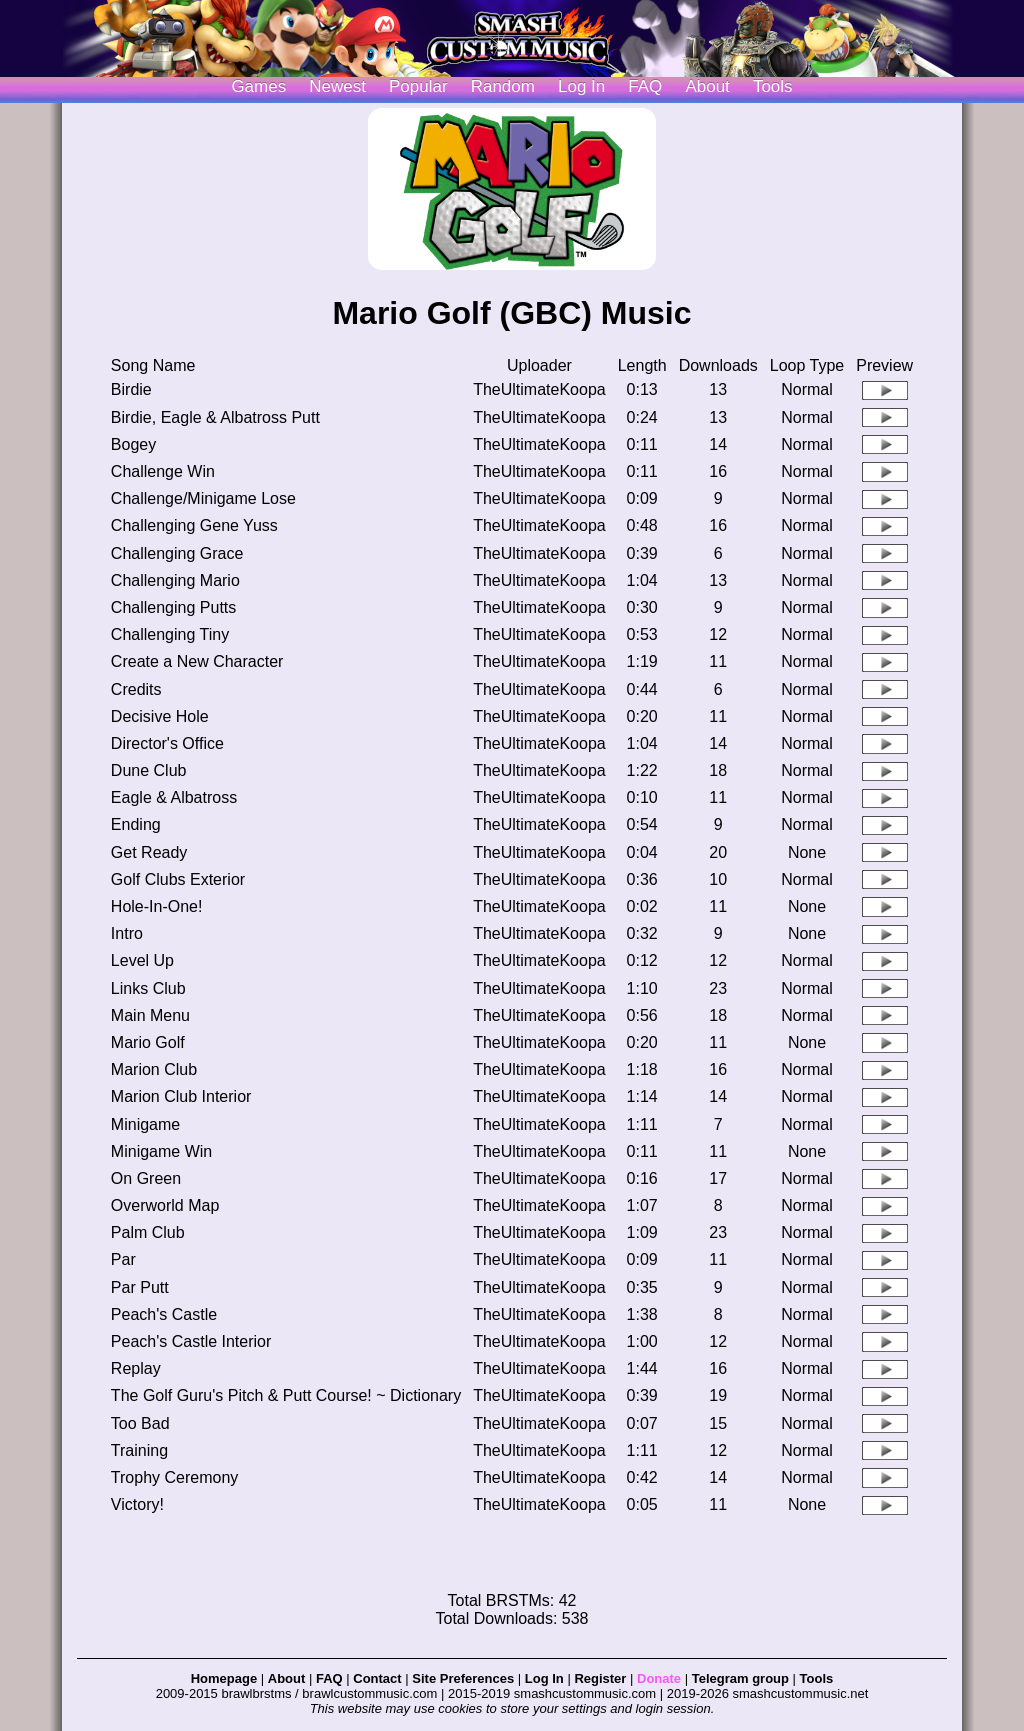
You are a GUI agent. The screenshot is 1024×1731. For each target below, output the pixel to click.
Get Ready (149, 852)
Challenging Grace (177, 553)
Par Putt (140, 1287)
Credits (136, 689)
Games (258, 86)
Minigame (145, 1124)
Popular (418, 86)
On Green (146, 1178)
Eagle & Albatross (174, 797)
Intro (127, 933)
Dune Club (149, 770)
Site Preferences (463, 1678)
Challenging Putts (173, 607)
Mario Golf (148, 1042)
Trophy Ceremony (174, 1477)
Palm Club (148, 1232)
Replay (136, 1368)
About (707, 86)
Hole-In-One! (157, 906)
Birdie (131, 389)
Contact (377, 1678)
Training (139, 1450)
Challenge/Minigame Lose (203, 498)
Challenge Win (163, 471)
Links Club (148, 988)
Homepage (224, 1678)
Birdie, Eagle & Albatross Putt (215, 417)
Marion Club (154, 1069)
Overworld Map (165, 1205)
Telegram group (740, 1678)
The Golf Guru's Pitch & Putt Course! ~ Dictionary (286, 1395)
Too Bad (140, 1423)
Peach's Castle (164, 1314)
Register (600, 1678)
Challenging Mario (175, 580)
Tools (773, 86)
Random (503, 86)
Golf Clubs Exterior (178, 879)
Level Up (142, 960)
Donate (659, 1678)
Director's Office (167, 743)
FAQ (645, 86)
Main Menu (150, 1015)
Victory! (137, 1504)
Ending (136, 824)
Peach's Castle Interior (191, 1341)
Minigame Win (161, 1151)
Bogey (133, 444)
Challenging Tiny (170, 634)
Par (123, 1259)
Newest (337, 86)
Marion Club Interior (181, 1096)
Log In (544, 1678)
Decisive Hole (160, 716)
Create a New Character (197, 661)
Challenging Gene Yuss (194, 525)
